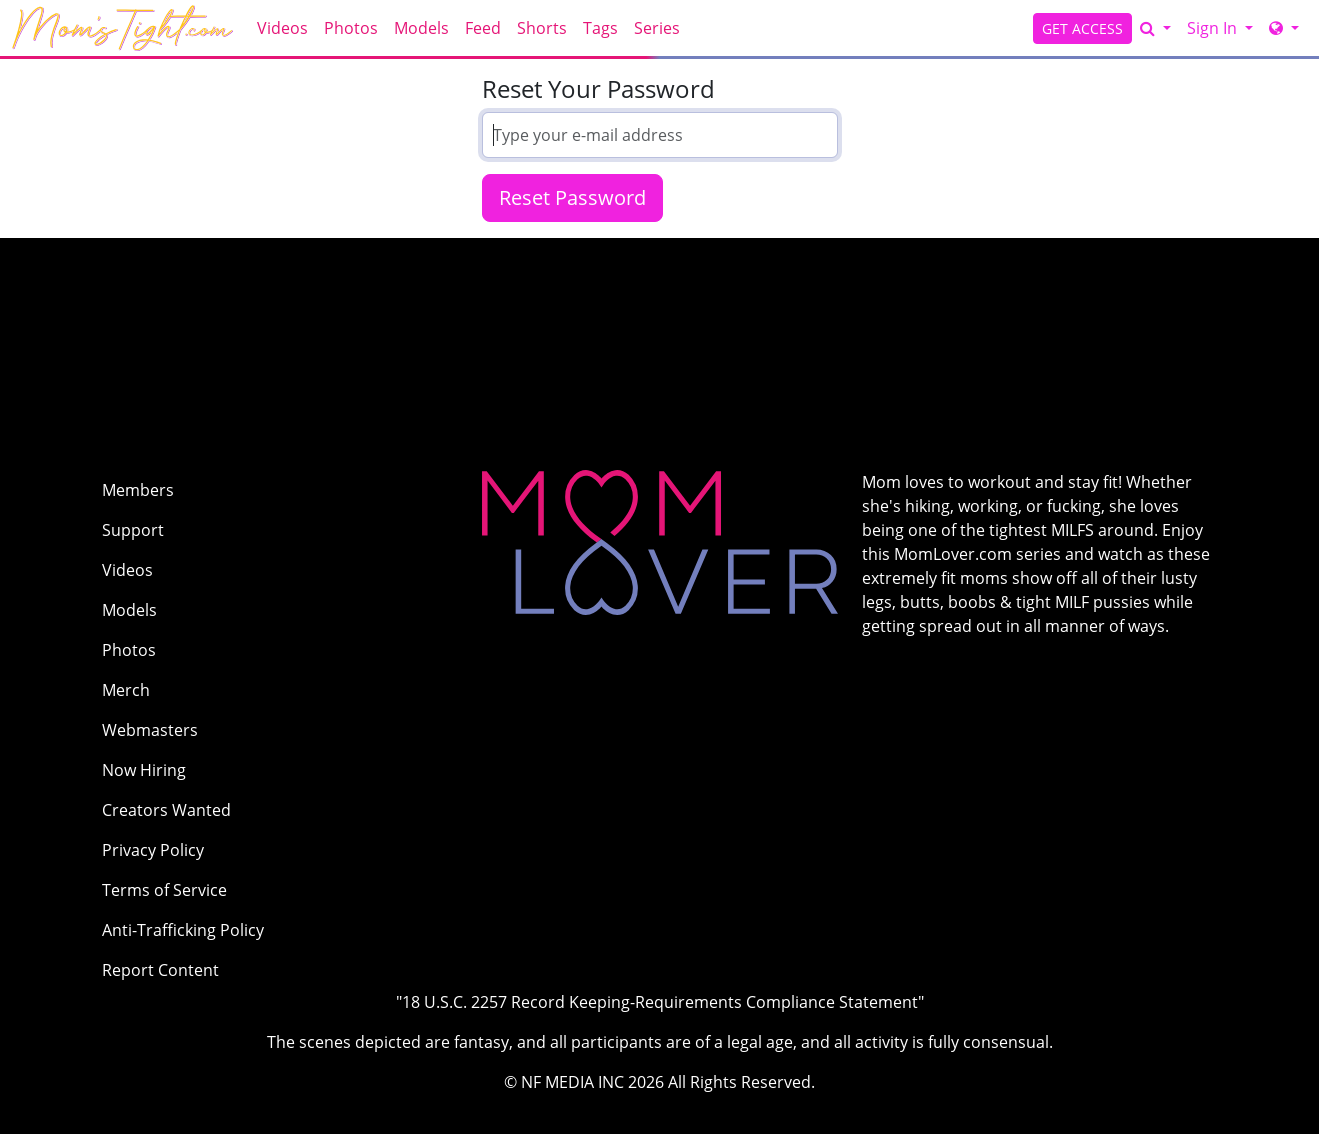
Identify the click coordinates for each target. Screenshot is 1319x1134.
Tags (600, 28)
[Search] (1155, 28)
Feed (483, 28)
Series (657, 28)
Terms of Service (164, 890)
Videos (282, 28)
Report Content (160, 970)
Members (138, 490)
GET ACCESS (1082, 28)
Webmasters (150, 730)
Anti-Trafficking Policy (183, 930)
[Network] (1284, 28)
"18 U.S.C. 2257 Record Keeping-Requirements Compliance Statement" (660, 1002)
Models (421, 28)
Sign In (1214, 28)
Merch (126, 690)
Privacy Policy (153, 850)
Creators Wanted (166, 810)
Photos (351, 28)
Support (133, 530)
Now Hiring (144, 770)
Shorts (542, 28)
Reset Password (572, 197)
